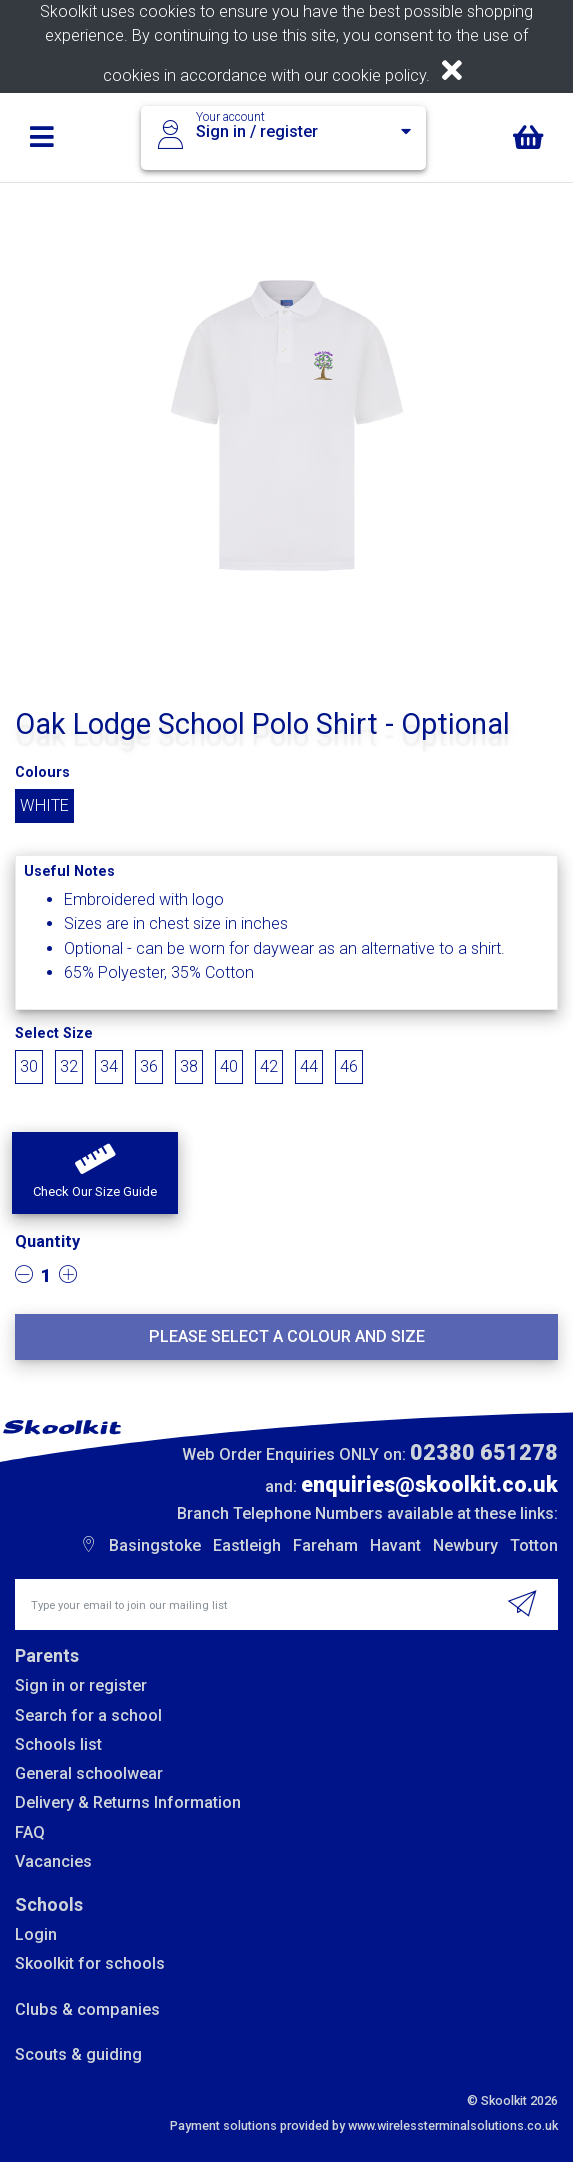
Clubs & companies (87, 2009)
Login (36, 1934)
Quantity (47, 1241)
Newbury (465, 1545)
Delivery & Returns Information (128, 1802)
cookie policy (379, 75)
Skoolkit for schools (90, 1963)
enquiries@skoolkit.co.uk (429, 1484)
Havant (395, 1545)
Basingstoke (155, 1545)
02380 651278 (484, 1452)
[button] (95, 1173)
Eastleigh (247, 1545)
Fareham (325, 1545)
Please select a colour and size (287, 1336)
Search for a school (88, 1715)
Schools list (58, 1744)
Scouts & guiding (78, 2054)
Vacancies (53, 1861)
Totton (534, 1545)
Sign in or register (81, 1685)
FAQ (30, 1832)
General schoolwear (89, 1773)
